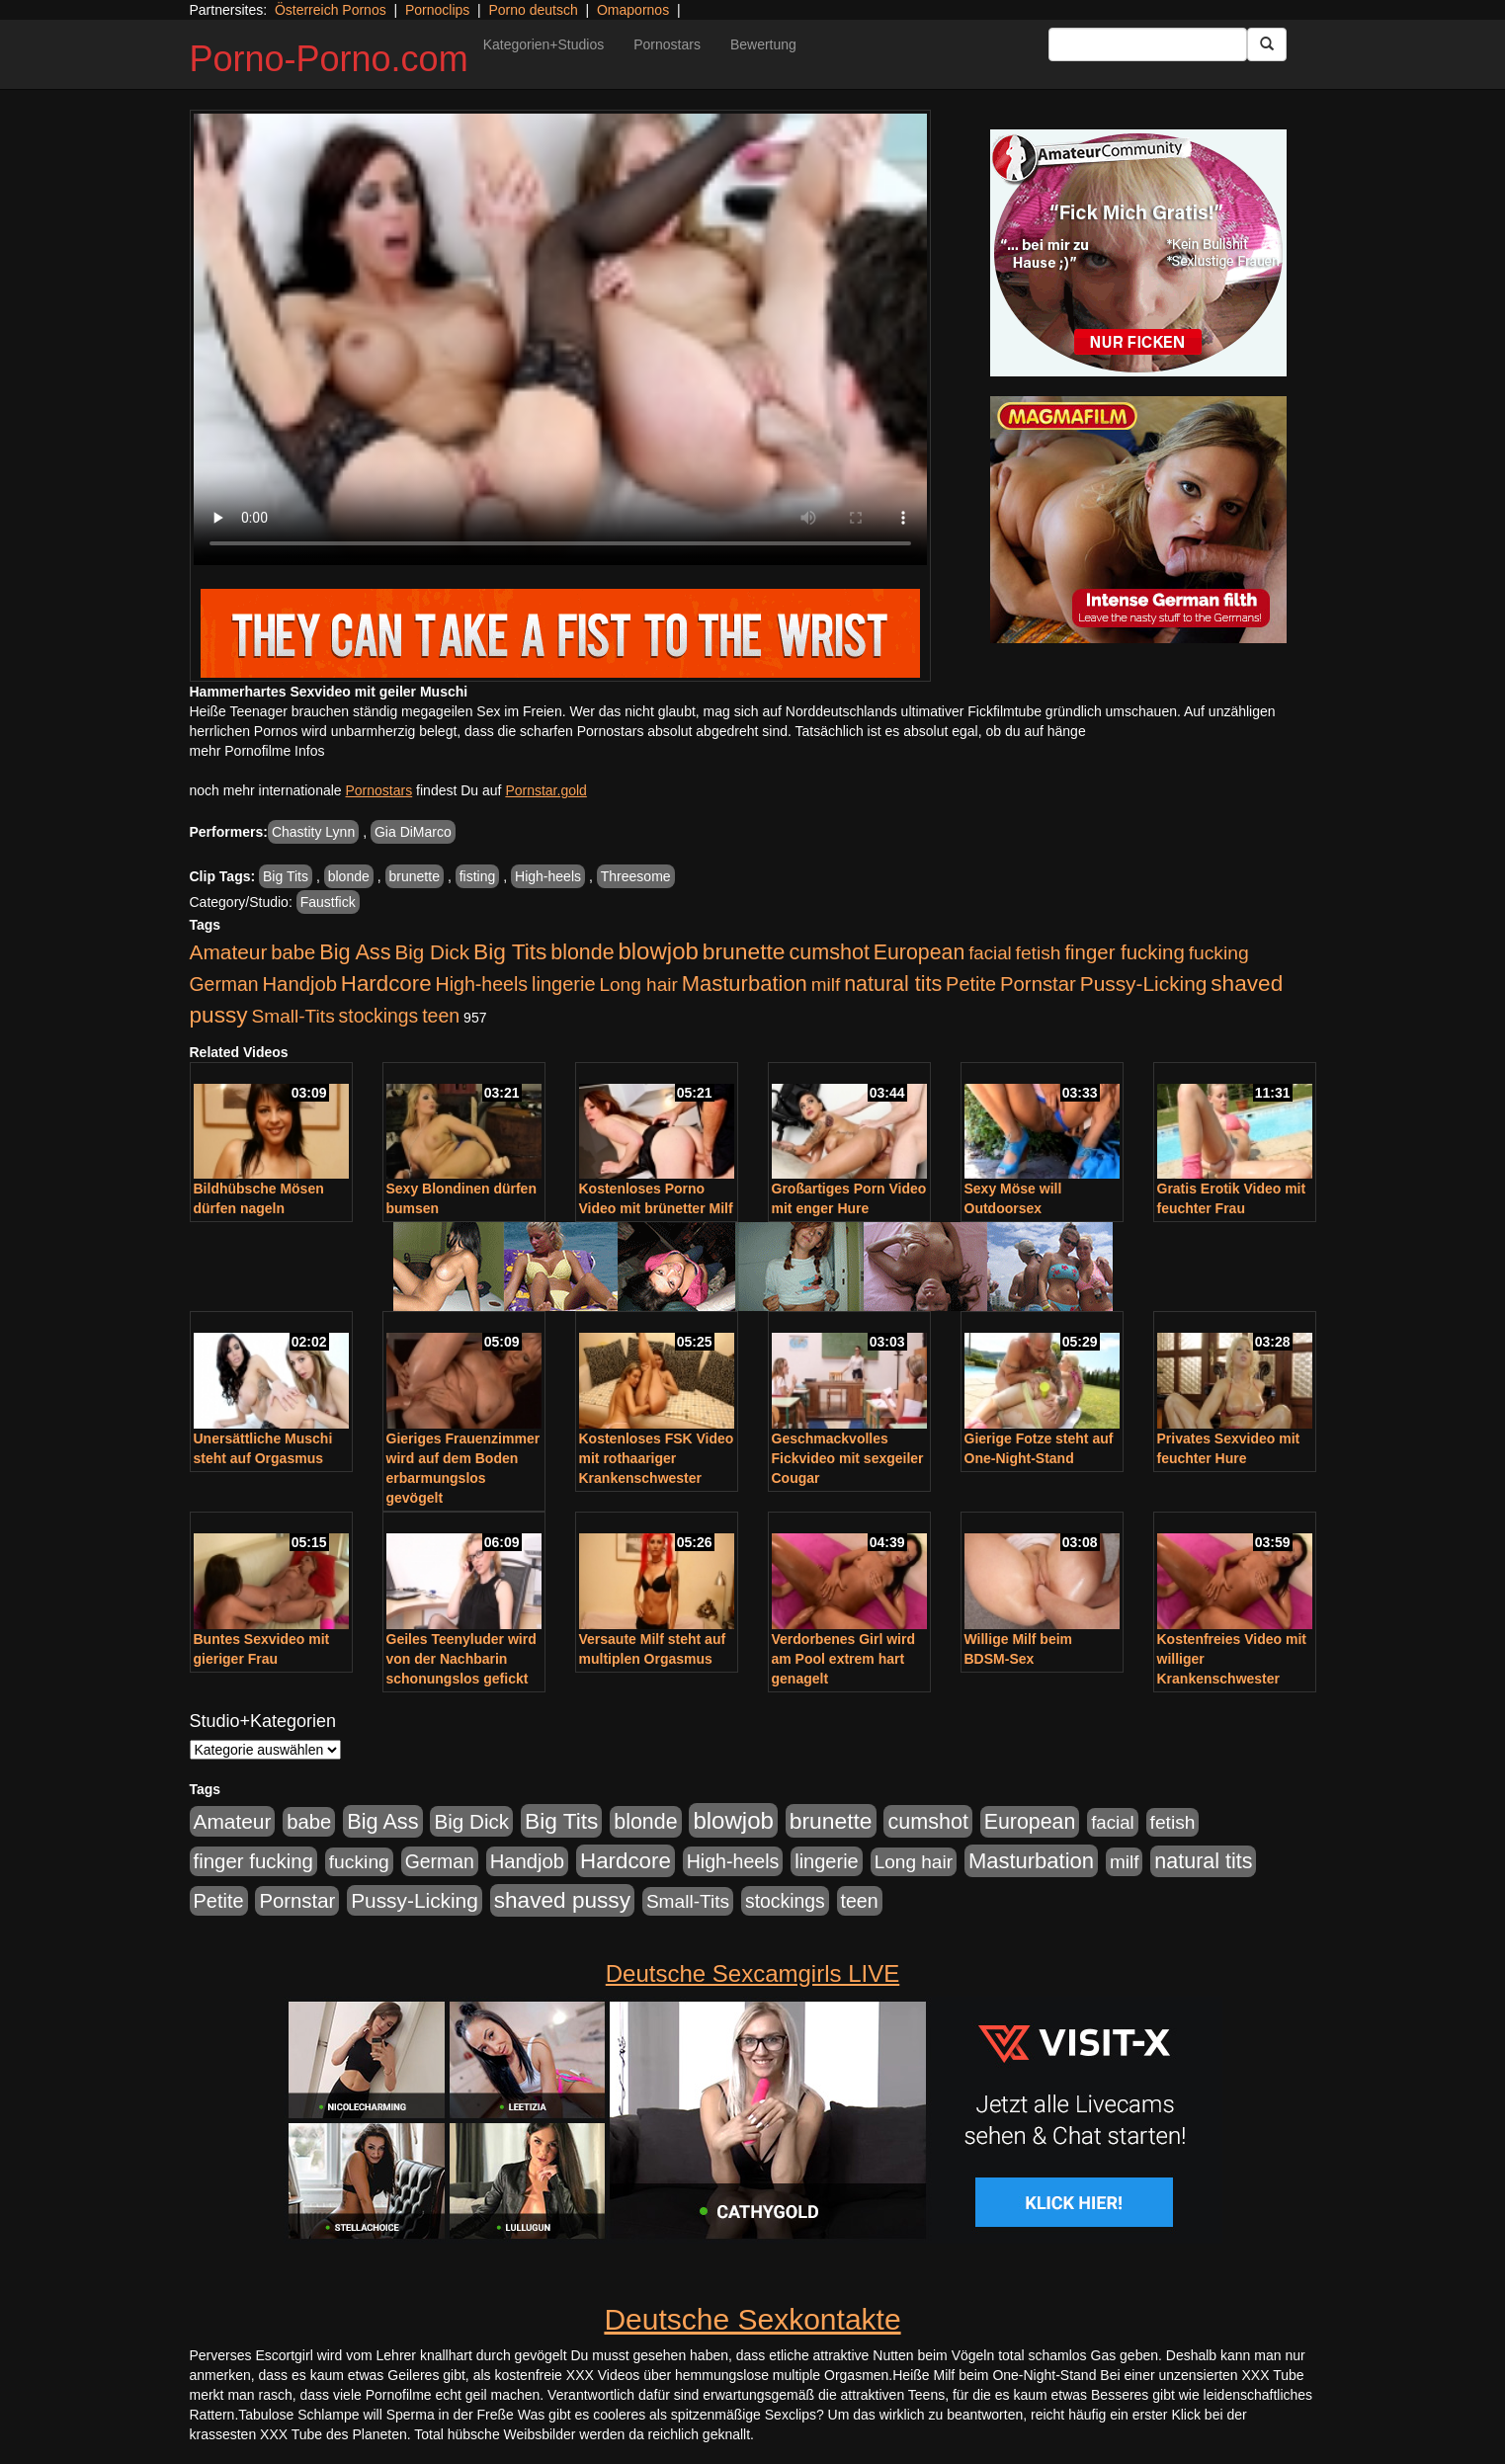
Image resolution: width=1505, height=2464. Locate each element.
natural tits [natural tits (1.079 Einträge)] (893, 984)
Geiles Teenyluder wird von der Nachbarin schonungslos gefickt (461, 1658)
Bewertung (763, 44)
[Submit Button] (1267, 44)
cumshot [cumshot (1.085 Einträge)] (829, 952)
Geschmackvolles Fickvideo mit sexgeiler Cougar (848, 1458)
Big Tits (285, 876)
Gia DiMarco (413, 832)
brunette (414, 876)
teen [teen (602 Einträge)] (441, 1016)
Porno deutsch (532, 10)
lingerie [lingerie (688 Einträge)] (564, 984)
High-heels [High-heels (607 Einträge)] (482, 984)
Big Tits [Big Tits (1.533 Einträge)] (509, 951)
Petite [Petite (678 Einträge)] (971, 984)
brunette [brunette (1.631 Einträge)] (744, 951)
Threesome (636, 876)
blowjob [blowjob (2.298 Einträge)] (658, 951)
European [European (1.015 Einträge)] (919, 952)
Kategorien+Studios (544, 44)
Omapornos (633, 10)
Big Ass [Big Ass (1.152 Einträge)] (354, 952)
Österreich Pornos (330, 10)
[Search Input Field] (1147, 44)
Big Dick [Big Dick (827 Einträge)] (431, 952)
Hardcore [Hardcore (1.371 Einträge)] (386, 983)
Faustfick (328, 902)
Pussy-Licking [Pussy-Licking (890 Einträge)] (1144, 983)
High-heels (548, 876)
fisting (478, 876)
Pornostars (667, 44)
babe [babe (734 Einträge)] (293, 952)
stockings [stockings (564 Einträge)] (379, 1016)
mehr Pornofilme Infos (257, 751)
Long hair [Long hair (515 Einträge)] (638, 984)
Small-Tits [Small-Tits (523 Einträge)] (292, 1016)
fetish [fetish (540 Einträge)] (1038, 953)
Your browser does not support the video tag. (560, 339)
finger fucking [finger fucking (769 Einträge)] (1124, 952)
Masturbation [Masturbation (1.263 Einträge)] (744, 983)
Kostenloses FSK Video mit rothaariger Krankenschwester (656, 1458)
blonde (349, 876)
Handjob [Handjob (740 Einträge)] (300, 984)
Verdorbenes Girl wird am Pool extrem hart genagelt (844, 1658)
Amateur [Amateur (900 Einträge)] (229, 952)
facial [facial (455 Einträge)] (990, 953)
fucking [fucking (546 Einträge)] (1219, 953)
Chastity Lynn (313, 832)
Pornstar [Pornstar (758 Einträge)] (1038, 984)
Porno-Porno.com (329, 59)
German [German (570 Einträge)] (224, 984)
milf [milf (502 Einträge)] (826, 984)
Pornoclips (437, 10)
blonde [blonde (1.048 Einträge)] (582, 952)
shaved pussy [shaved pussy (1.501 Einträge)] (562, 1900)
